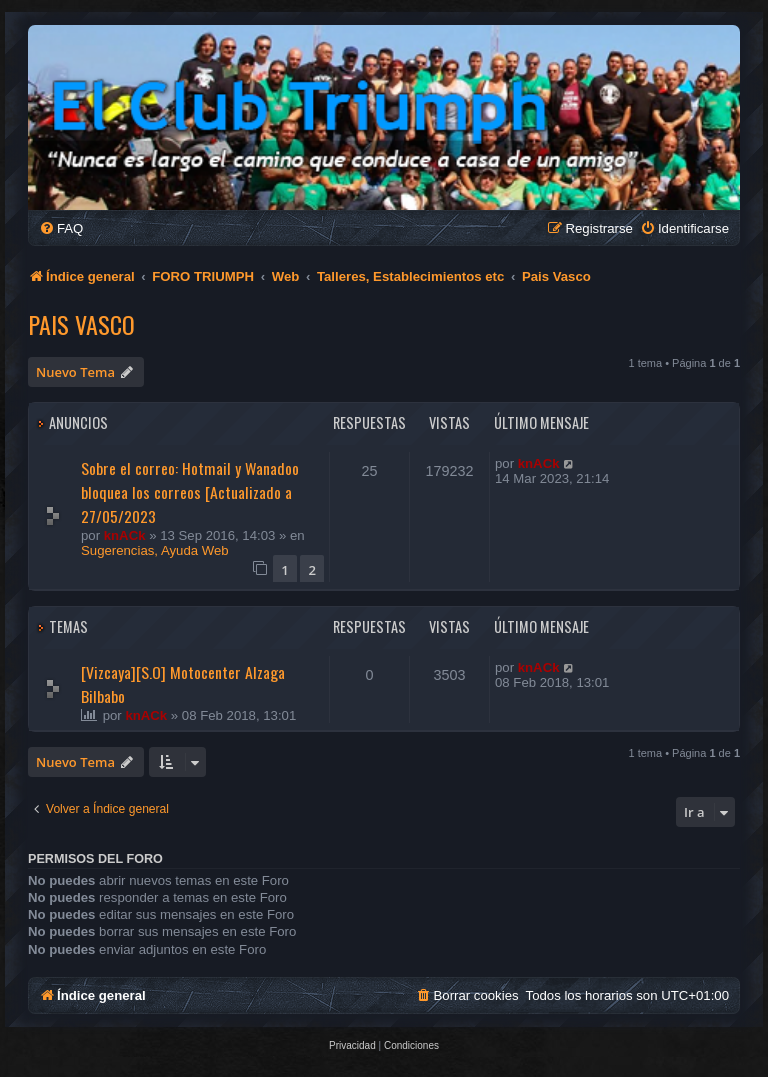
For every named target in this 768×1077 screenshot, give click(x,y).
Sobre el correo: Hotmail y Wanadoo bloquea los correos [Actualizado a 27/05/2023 (190, 492)
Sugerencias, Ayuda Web (155, 550)
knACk (125, 535)
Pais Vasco (81, 324)
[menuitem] (61, 228)
